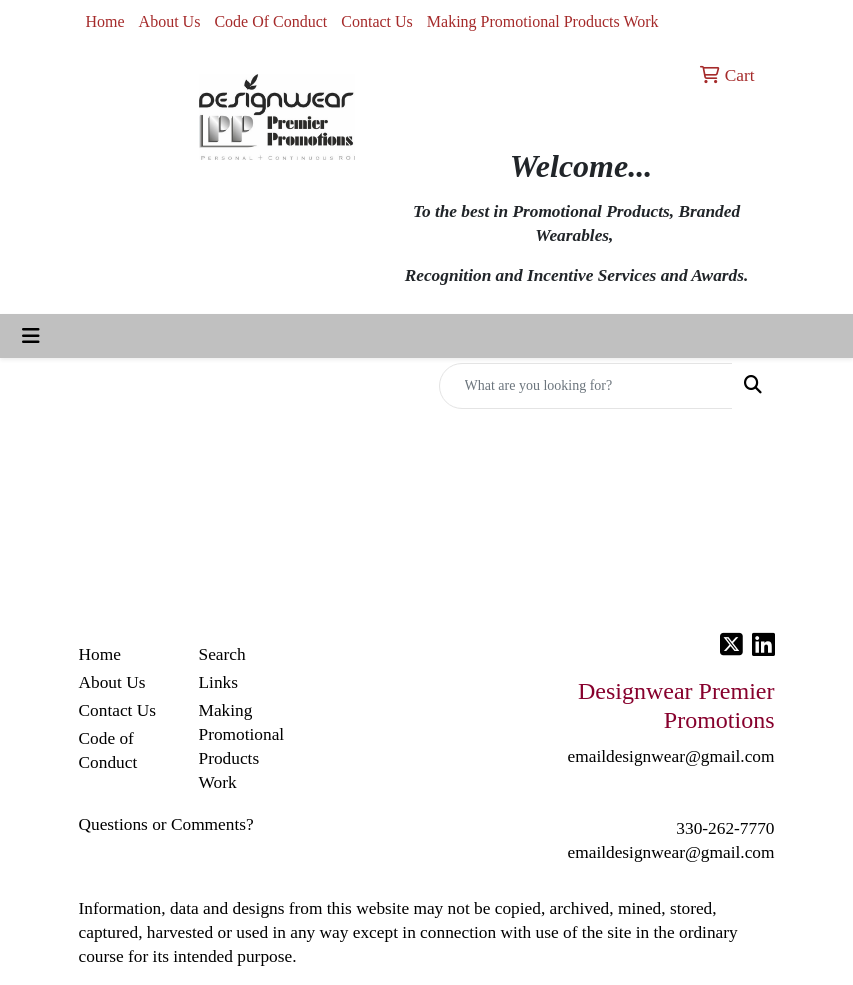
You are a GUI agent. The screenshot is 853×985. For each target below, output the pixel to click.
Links (218, 682)
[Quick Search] (586, 386)
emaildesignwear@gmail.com (671, 852)
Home (105, 21)
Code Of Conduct (270, 21)
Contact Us (377, 21)
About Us (170, 21)
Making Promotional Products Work (543, 21)
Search (222, 654)
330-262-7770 (725, 828)
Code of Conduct (108, 750)
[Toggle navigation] (31, 336)
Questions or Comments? (166, 824)
